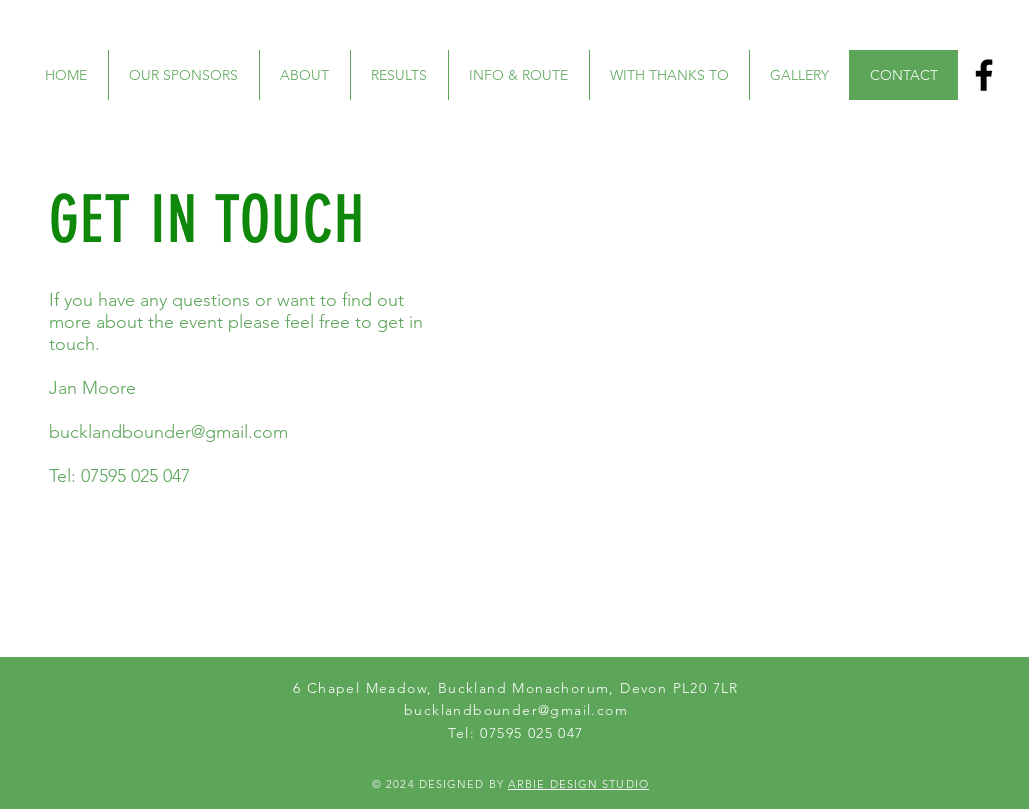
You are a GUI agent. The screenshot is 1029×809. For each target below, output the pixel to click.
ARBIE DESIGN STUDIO (578, 784)
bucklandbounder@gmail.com (168, 432)
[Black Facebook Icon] (984, 75)
